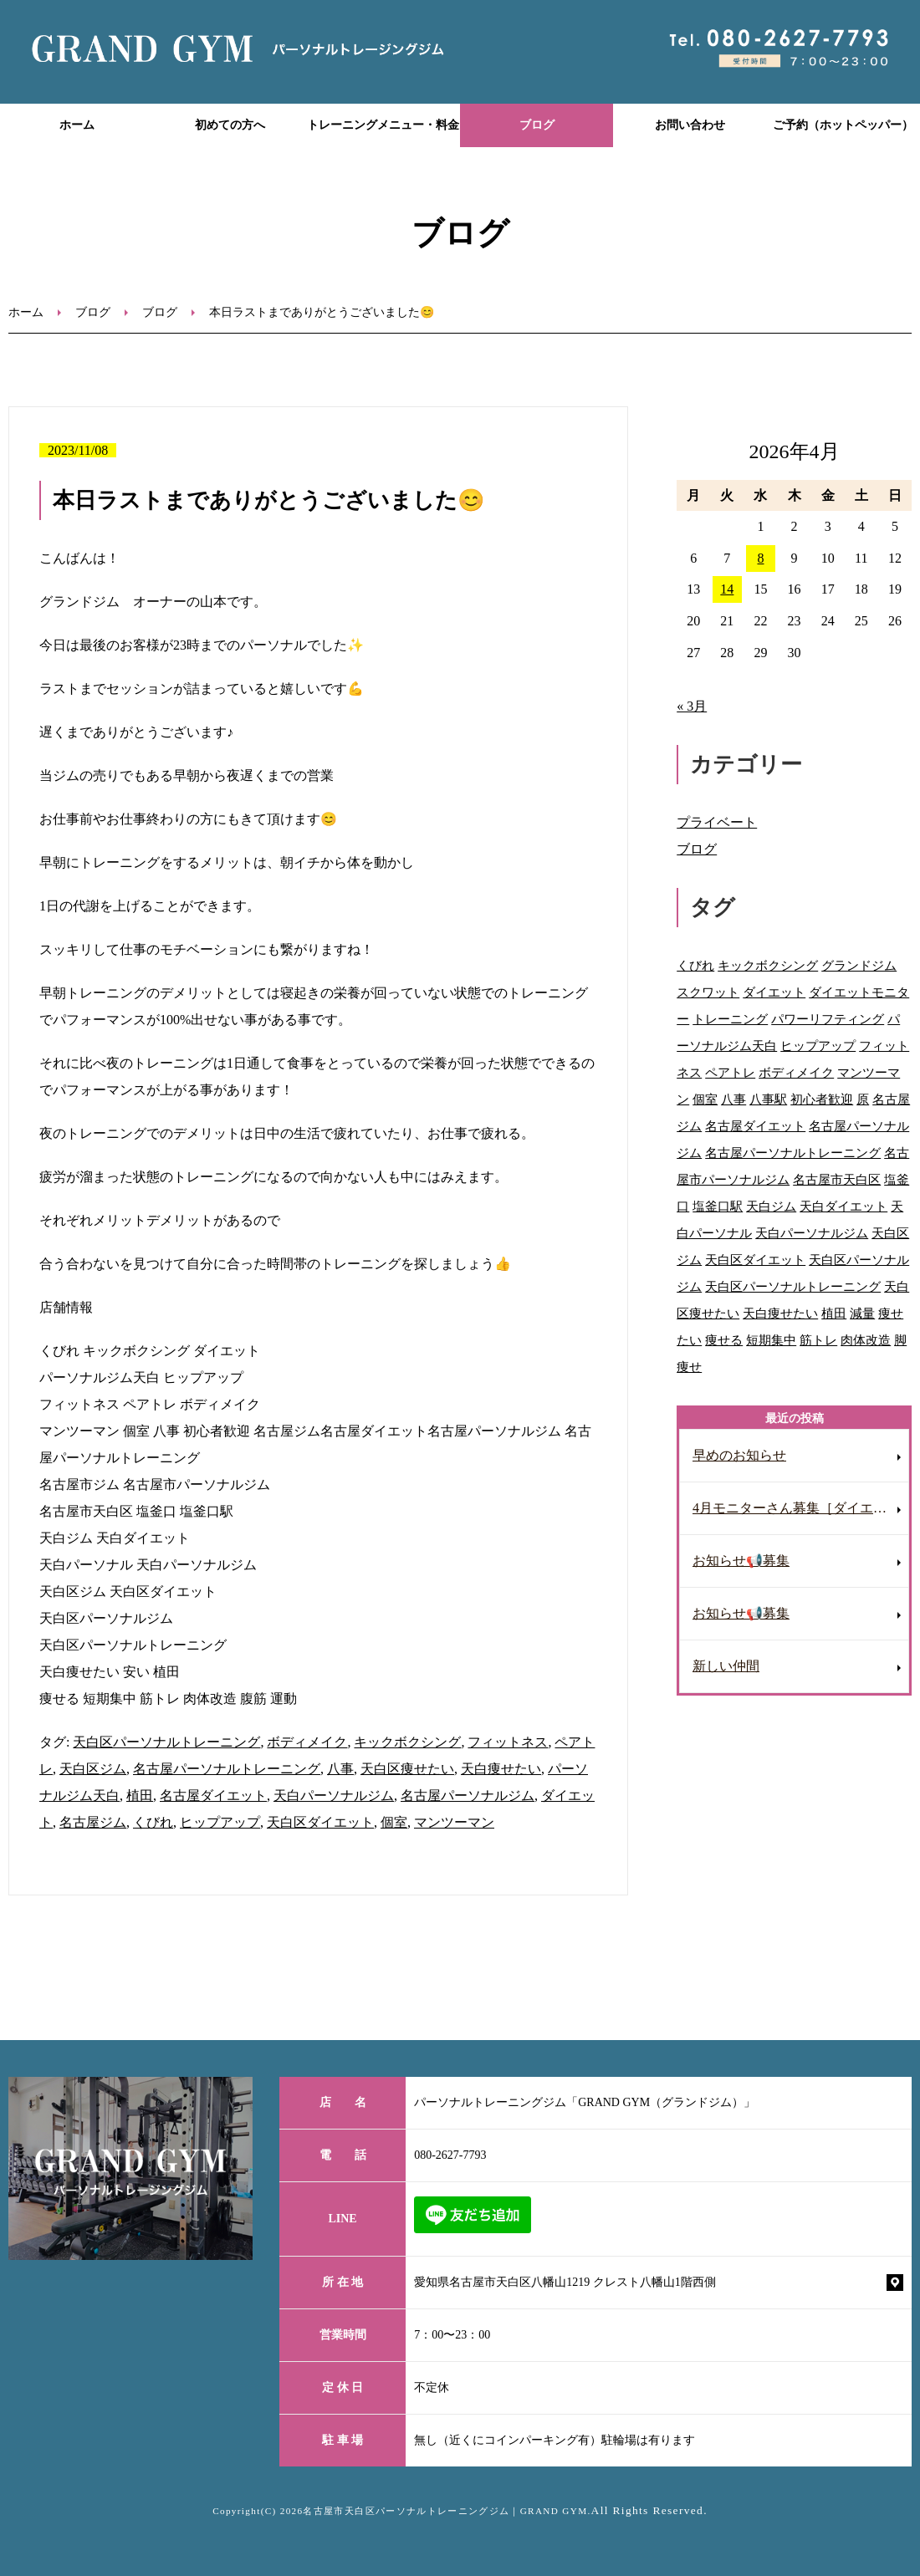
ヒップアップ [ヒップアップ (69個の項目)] (818, 1045)
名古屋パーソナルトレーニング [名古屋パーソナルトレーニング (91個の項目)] (793, 1152)
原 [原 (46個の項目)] (862, 1099)
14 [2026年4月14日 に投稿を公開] (726, 589)
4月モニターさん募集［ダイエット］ (800, 1508)
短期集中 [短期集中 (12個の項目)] (771, 1340)
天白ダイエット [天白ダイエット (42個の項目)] (843, 1206)
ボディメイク (307, 1742)
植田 (139, 1795)
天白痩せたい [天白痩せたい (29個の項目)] (780, 1313)
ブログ (537, 125)
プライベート (717, 822)
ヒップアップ (220, 1822)
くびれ (153, 1822)
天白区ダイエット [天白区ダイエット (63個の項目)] (755, 1259)
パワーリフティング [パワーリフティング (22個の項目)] (827, 1019)
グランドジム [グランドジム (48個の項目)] (859, 965)
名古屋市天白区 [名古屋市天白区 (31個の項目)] (837, 1179)
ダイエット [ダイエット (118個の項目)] (774, 992)
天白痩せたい (501, 1769)
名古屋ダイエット (213, 1795)
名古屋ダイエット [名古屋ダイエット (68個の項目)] (755, 1126)
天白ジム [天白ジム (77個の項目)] (771, 1206)
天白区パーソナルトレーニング (166, 1742)
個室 (394, 1822)
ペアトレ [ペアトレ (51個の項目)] (730, 1072)
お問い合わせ (690, 125)
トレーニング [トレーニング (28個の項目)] (730, 1019)
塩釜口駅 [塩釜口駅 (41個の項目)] (718, 1206)
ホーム (77, 125)
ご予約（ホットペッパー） (843, 125)
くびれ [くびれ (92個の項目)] (695, 965)
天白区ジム (92, 1769)
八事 (340, 1769)
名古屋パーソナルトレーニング (226, 1769)
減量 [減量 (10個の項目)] (862, 1313)
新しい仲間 (726, 1666)
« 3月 (692, 706)
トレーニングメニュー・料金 (383, 125)
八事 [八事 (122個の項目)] (733, 1099)
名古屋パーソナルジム (467, 1795)
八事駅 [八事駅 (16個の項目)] (768, 1099)
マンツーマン (454, 1822)
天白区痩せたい (407, 1769)
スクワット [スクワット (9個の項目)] (708, 992)
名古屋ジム (92, 1822)
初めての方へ (230, 125)
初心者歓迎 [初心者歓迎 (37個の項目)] (821, 1099)
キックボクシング (407, 1742)
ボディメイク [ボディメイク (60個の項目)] (796, 1072)
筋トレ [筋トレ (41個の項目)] (818, 1340)
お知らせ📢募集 (741, 1560)
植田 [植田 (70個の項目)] (833, 1313)
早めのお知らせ (739, 1455)
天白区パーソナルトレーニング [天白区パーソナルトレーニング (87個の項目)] (793, 1286)
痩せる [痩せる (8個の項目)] (724, 1340)
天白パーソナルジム (333, 1795)
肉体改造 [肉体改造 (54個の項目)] (866, 1340)
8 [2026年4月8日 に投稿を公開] (760, 558)
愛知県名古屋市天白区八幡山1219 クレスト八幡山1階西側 (565, 2282)
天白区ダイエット (320, 1822)
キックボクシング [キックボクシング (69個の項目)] (768, 965)
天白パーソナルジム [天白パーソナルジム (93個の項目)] (811, 1233)
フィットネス (508, 1742)
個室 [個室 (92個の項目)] (705, 1099)
